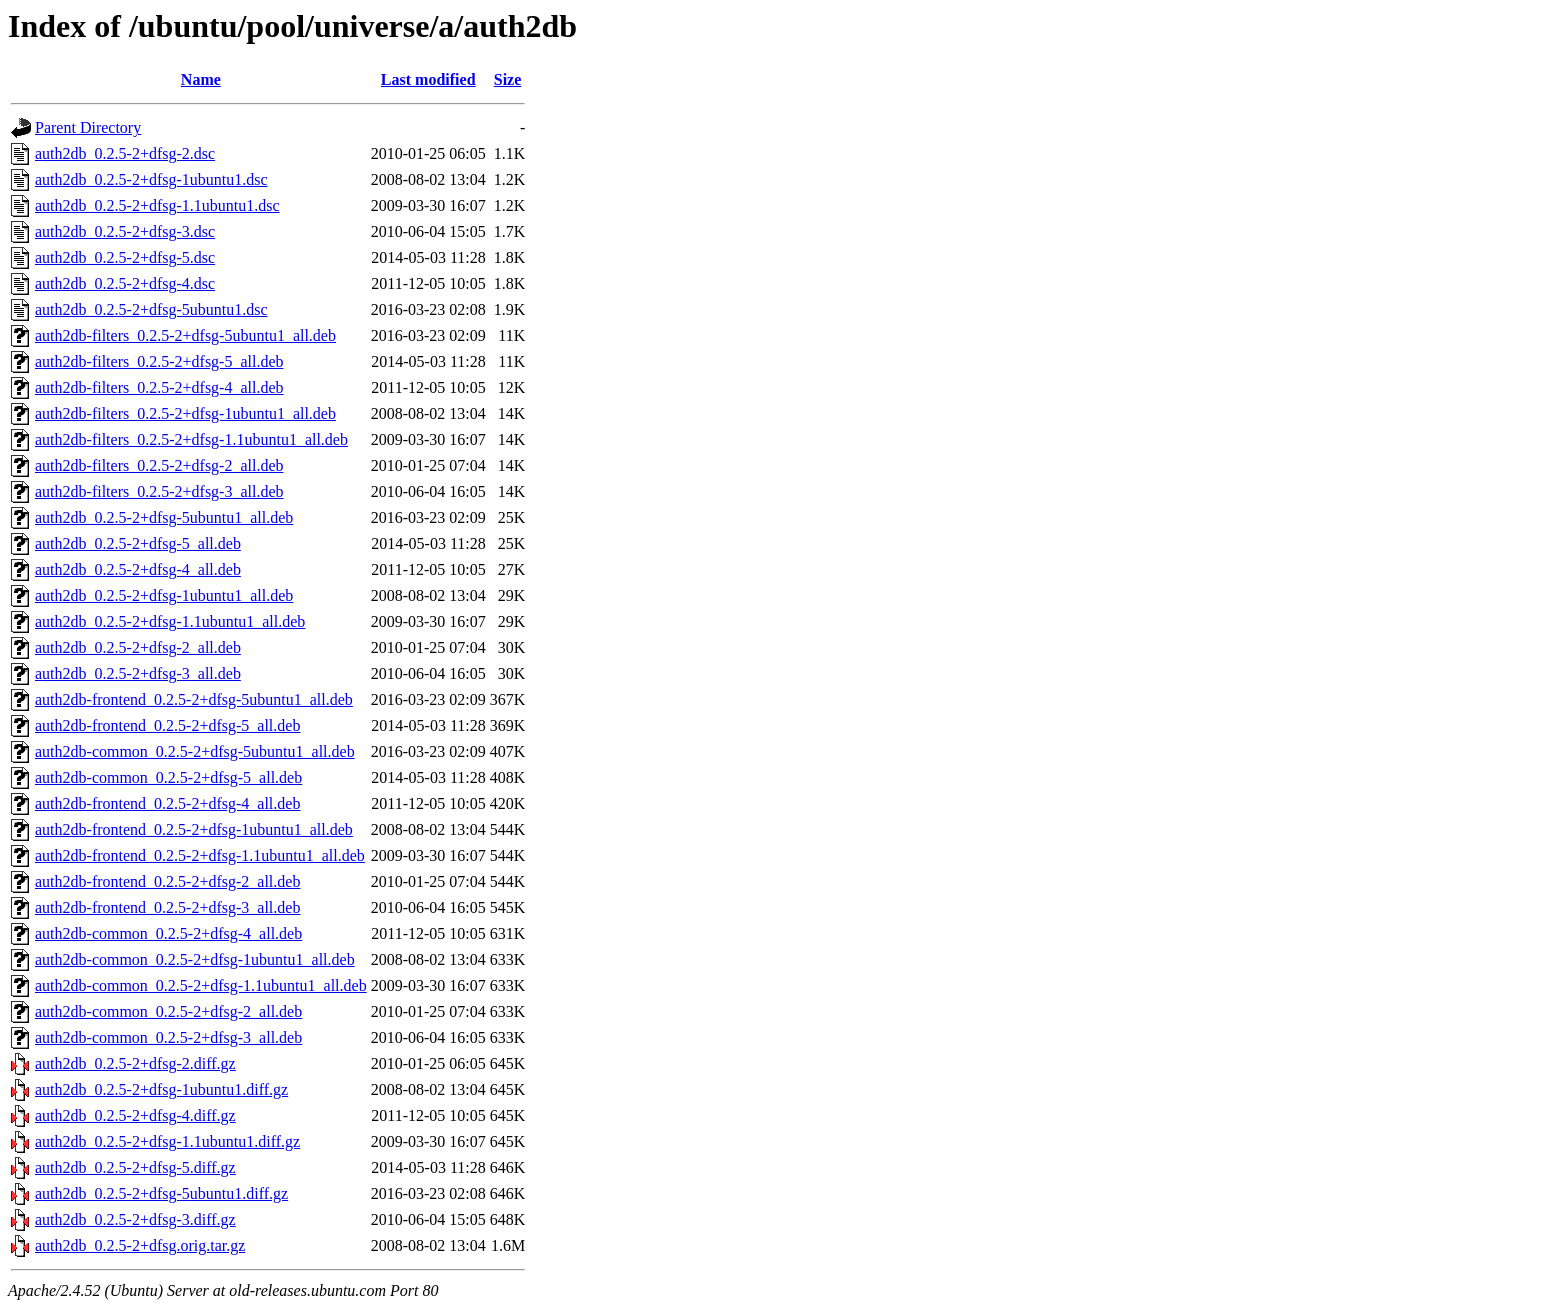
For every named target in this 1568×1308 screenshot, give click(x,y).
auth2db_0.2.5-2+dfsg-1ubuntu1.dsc (151, 179)
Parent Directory (88, 127)
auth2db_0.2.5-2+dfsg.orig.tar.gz (140, 1245)
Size (508, 79)
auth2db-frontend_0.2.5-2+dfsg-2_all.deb (167, 881)
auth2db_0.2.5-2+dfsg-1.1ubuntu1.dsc (157, 205)
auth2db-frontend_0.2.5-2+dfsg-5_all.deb (167, 725)
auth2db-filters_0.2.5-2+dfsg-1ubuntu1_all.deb (185, 413)
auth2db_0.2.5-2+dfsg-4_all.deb (138, 569)
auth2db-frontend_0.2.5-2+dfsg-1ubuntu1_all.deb (194, 829)
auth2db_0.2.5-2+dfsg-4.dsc (125, 283)
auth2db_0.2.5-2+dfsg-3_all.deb (138, 673)
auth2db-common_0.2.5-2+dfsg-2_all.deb (168, 1011)
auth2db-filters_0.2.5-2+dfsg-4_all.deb (159, 387)
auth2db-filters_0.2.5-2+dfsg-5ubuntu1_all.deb (185, 335)
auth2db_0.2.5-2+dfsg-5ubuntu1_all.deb (164, 517)
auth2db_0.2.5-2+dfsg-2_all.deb (138, 647)
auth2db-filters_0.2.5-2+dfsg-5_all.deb (159, 361)
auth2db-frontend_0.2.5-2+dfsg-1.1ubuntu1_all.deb (200, 855)
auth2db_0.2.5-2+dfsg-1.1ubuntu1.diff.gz (167, 1141)
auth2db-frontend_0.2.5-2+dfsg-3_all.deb (167, 907)
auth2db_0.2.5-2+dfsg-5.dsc (125, 257)
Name (201, 79)
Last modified (428, 79)
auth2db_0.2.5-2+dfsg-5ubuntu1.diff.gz (161, 1193)
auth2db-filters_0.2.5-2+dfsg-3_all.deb (159, 491)
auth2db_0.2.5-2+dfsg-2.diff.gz (135, 1063)
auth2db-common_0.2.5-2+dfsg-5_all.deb (168, 777)
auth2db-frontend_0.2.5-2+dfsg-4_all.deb (167, 803)
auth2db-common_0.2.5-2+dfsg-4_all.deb (168, 933)
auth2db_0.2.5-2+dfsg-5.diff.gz (135, 1167)
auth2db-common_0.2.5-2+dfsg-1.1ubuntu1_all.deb (201, 985)
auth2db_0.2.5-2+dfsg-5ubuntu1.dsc (151, 309)
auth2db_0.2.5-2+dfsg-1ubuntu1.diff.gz (161, 1089)
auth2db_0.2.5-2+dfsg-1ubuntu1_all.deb (164, 595)
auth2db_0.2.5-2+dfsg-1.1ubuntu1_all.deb (170, 621)
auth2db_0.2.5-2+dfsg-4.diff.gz (135, 1115)
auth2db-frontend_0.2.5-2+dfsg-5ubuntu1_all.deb (194, 699)
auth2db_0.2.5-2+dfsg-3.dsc (125, 231)
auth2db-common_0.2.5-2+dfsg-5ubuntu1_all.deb (195, 751)
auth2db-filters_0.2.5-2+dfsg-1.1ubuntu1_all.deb (191, 439)
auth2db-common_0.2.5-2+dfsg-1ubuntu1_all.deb (195, 959)
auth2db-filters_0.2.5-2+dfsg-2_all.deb (159, 465)
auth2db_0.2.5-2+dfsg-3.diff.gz (135, 1219)
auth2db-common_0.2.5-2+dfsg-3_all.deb (168, 1037)
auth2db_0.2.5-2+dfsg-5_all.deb (138, 543)
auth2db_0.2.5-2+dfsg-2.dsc (125, 153)
